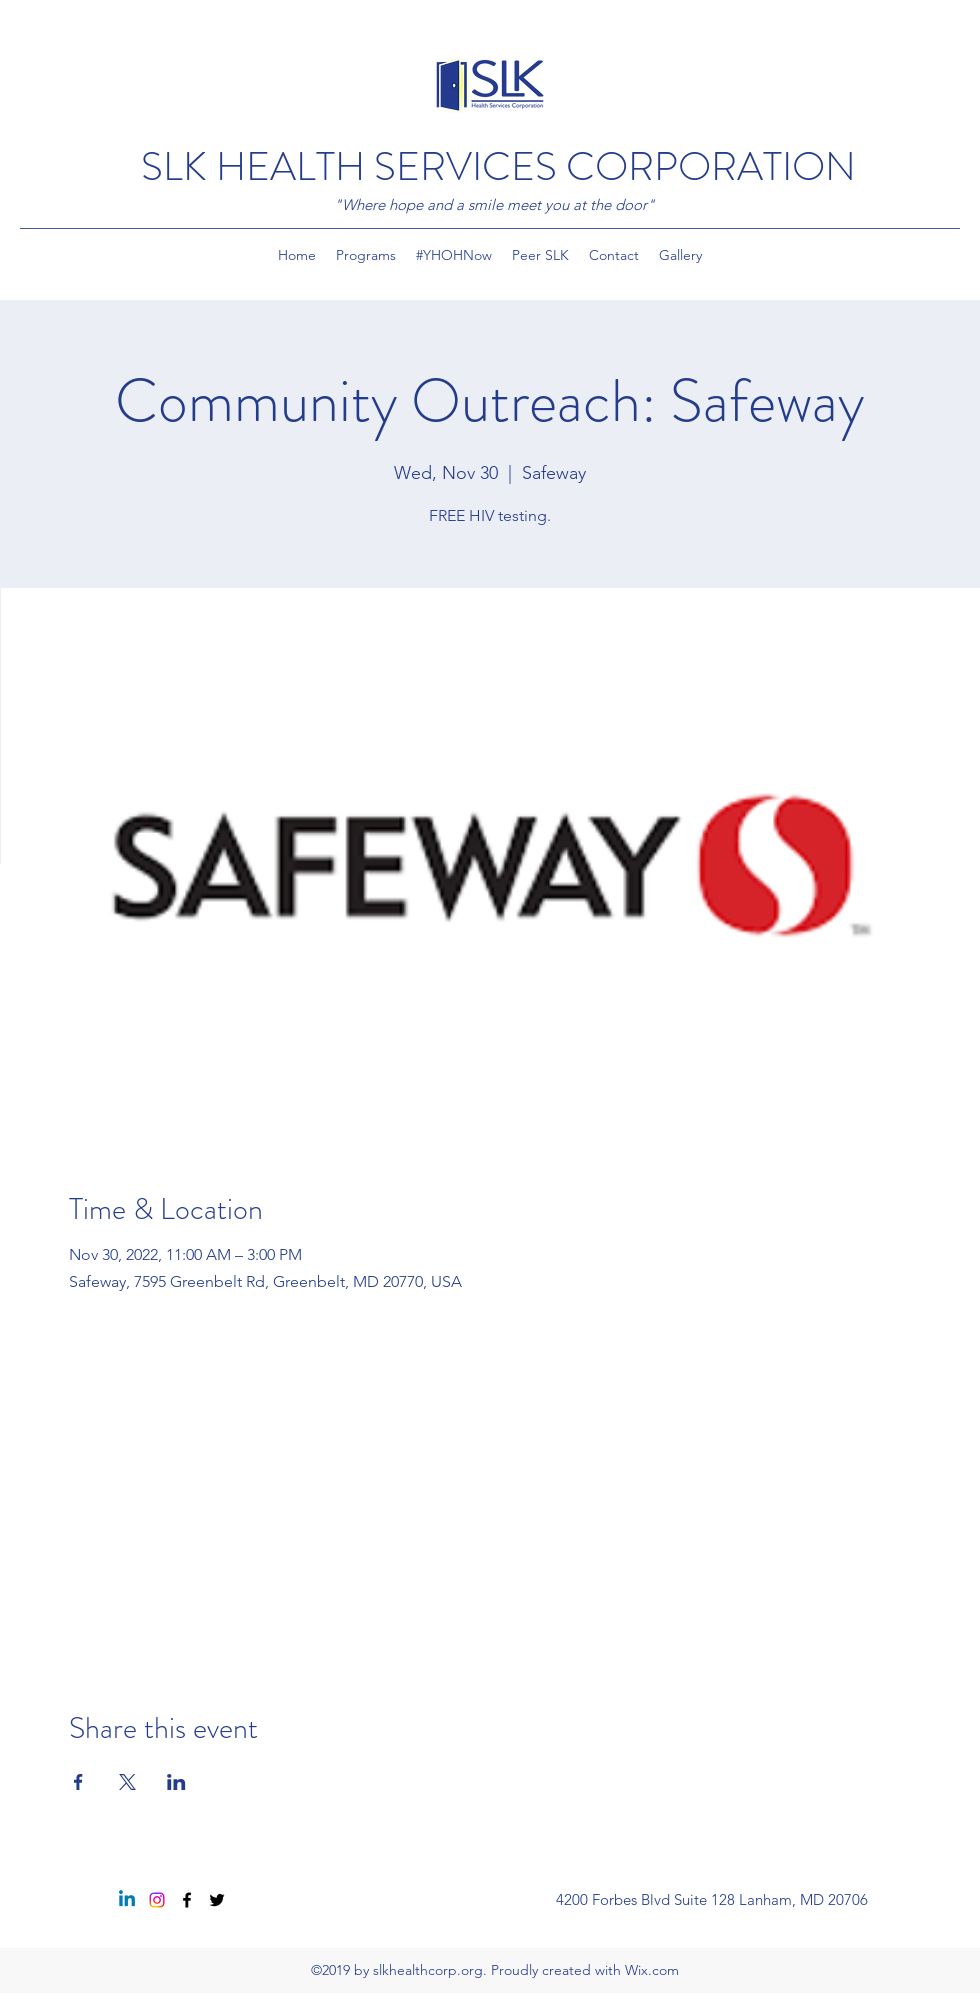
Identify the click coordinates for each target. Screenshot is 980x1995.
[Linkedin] (127, 1900)
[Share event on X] (127, 1782)
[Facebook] (187, 1900)
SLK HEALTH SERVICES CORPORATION (498, 166)
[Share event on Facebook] (78, 1782)
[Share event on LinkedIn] (176, 1782)
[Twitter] (217, 1900)
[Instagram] (157, 1900)
